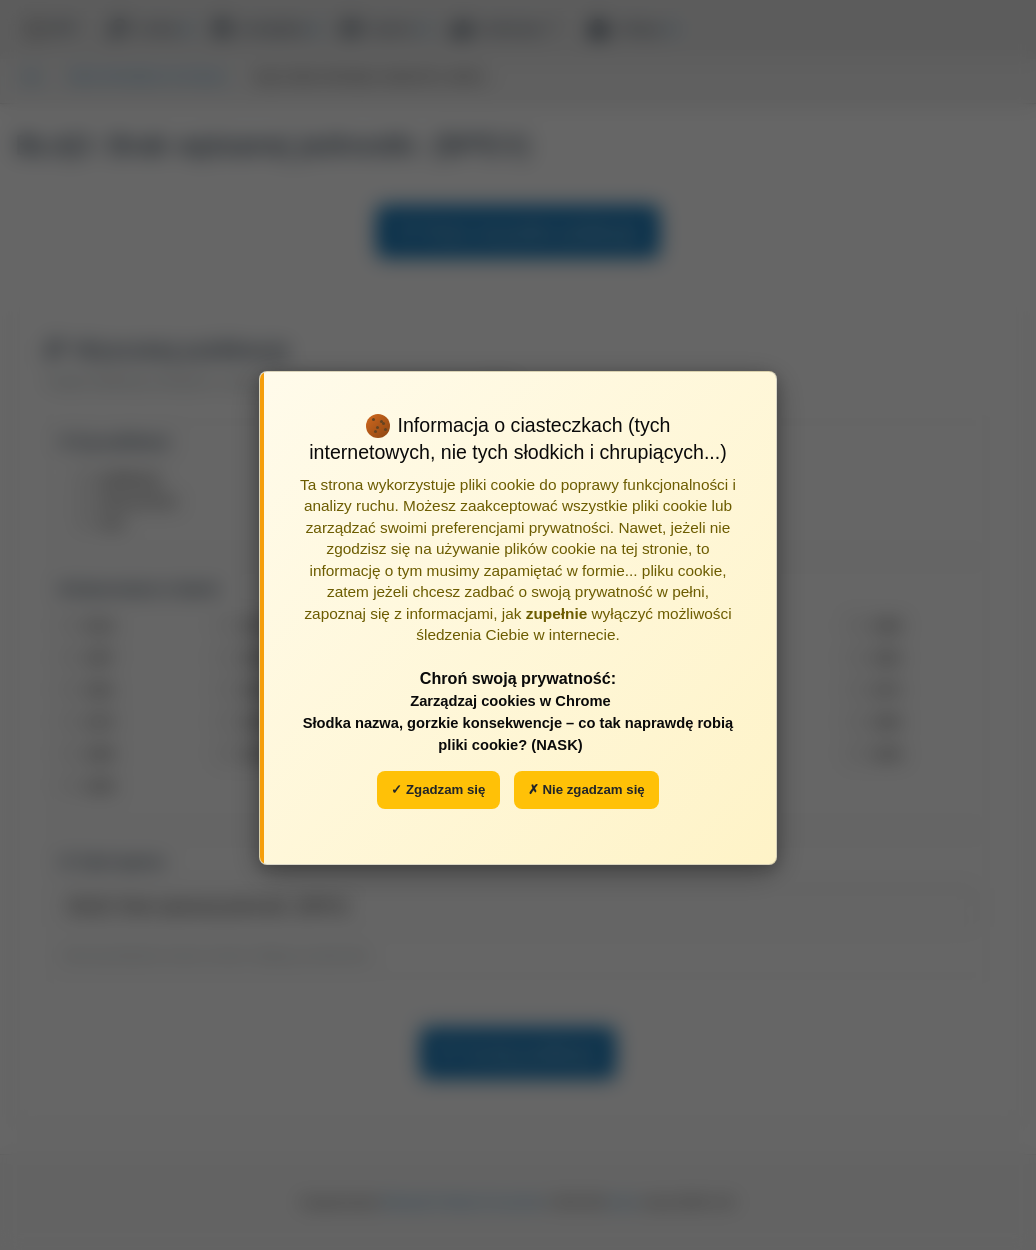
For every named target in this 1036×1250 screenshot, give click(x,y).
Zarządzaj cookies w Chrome (510, 701)
